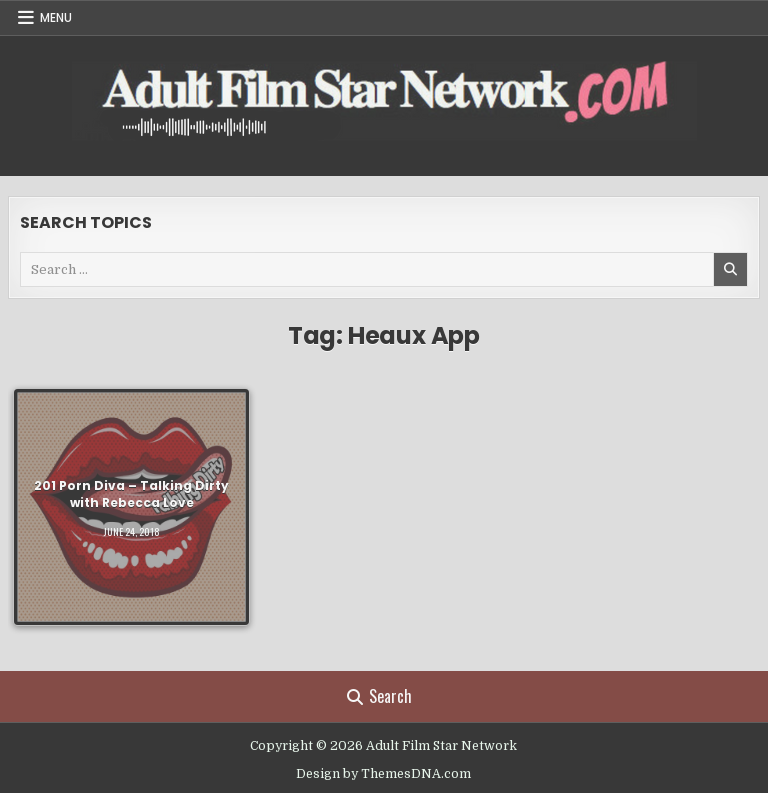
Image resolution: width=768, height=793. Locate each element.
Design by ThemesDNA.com (383, 774)
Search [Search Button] (379, 696)
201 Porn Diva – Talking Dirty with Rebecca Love (131, 494)
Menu (56, 17)
